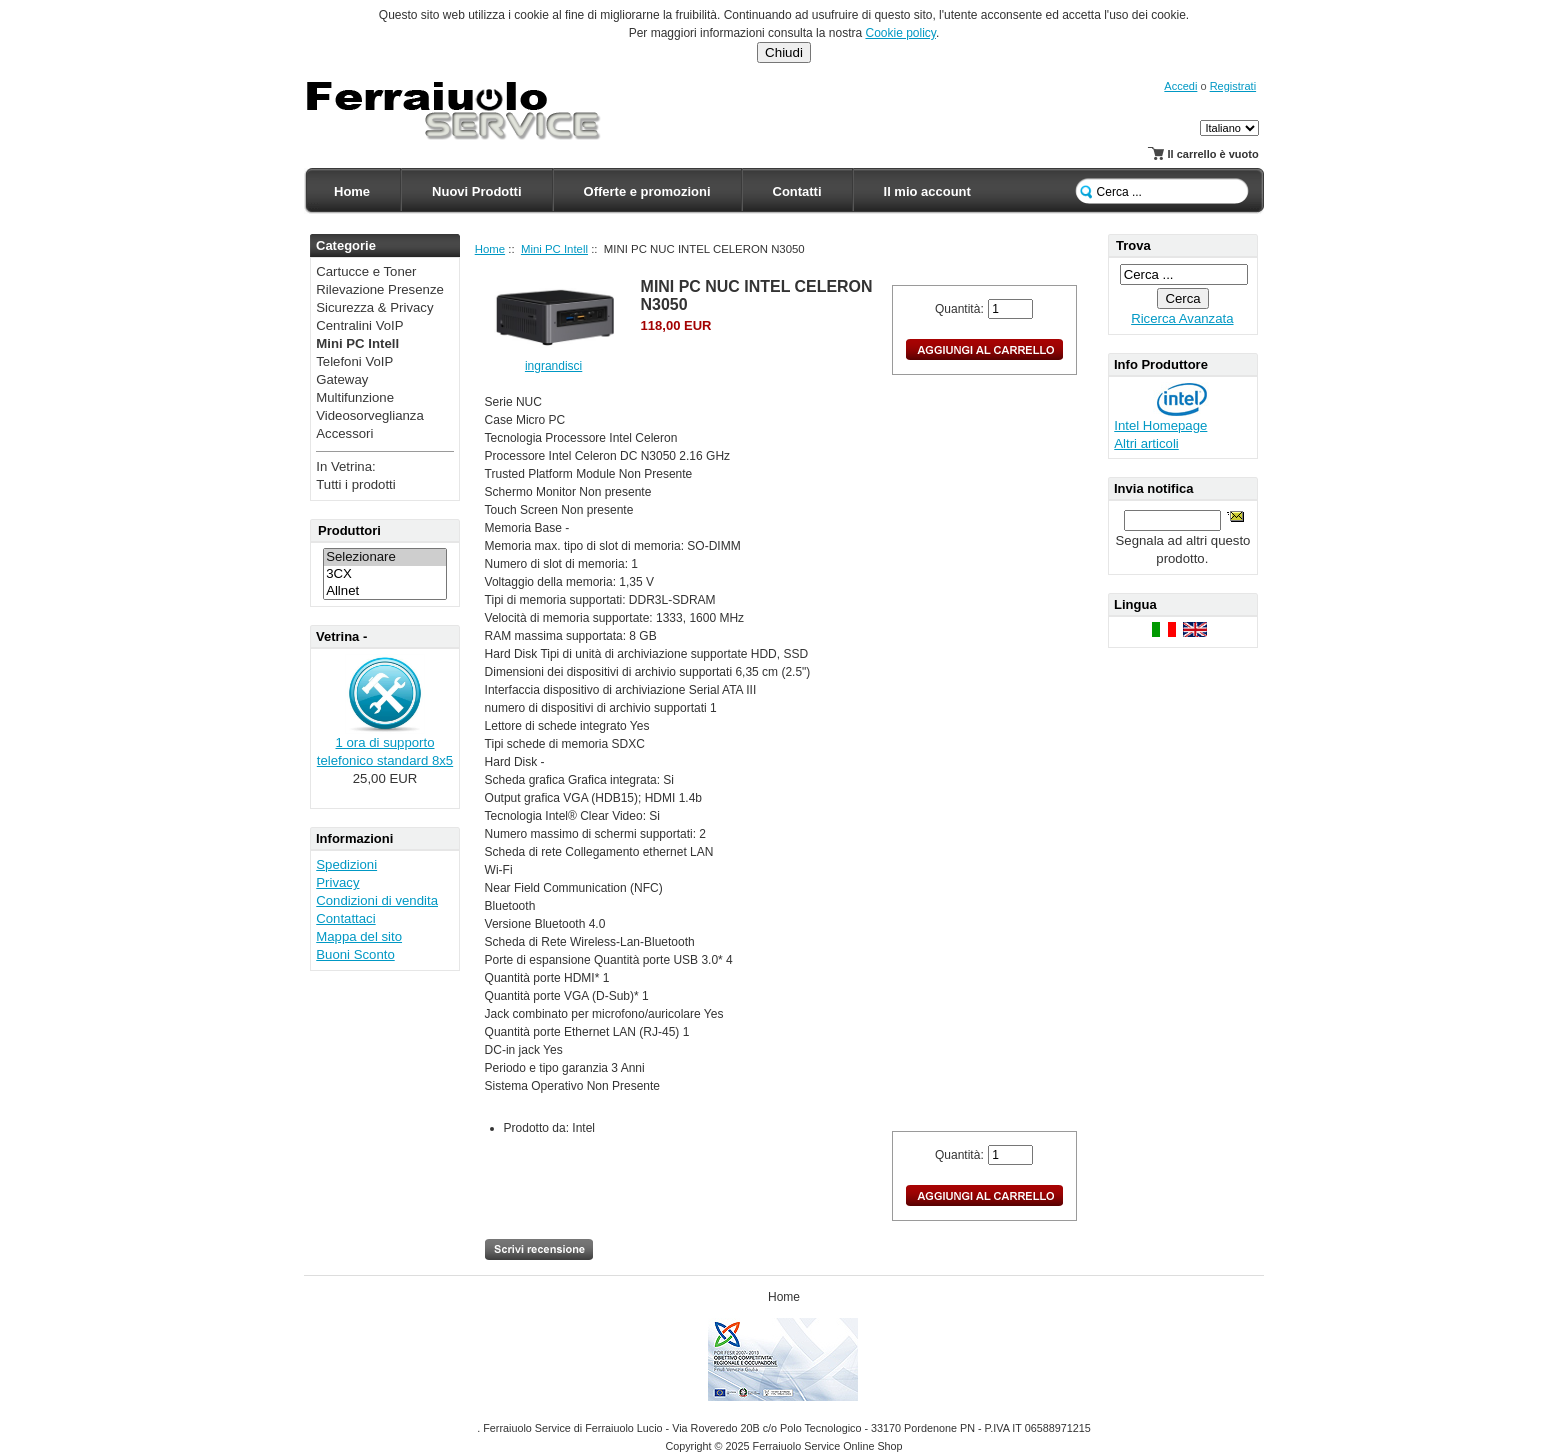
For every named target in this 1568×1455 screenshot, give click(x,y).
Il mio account (927, 191)
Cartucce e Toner (366, 271)
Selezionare (385, 557)
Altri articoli (1146, 443)
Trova (1133, 245)
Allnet (385, 591)
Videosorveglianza (370, 415)
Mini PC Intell (554, 249)
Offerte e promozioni (647, 191)
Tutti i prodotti (355, 484)
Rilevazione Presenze (380, 289)
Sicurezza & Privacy (374, 307)
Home (352, 191)
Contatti (797, 191)
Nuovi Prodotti (476, 191)
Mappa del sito (359, 936)
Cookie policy (900, 33)
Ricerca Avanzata (1182, 318)
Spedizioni (346, 864)
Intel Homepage (1160, 425)
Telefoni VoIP (354, 361)
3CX (385, 574)
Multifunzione (355, 397)
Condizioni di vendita (377, 900)
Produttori (349, 530)
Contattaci (345, 918)
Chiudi (784, 52)
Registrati (1233, 86)
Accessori (344, 433)
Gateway (342, 379)
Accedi (1180, 86)
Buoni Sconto (355, 954)
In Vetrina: (345, 466)
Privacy (337, 882)
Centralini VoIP (359, 325)
